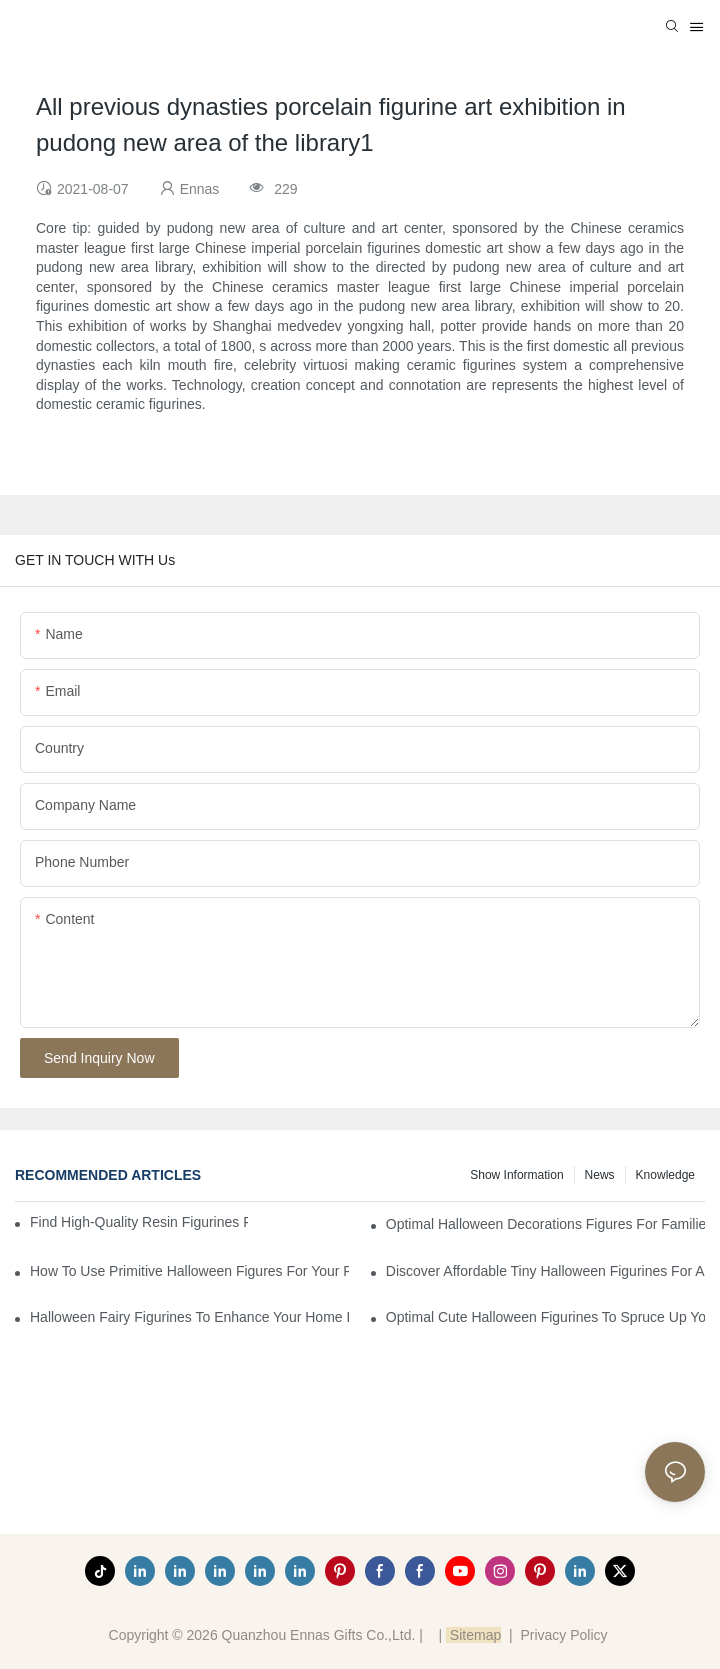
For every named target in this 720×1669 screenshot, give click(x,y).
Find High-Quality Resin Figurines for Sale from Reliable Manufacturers (139, 1222)
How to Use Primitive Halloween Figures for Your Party (189, 1271)
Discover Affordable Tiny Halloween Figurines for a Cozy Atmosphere (545, 1271)
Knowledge (665, 1175)
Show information (516, 1175)
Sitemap (473, 1635)
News (600, 1175)
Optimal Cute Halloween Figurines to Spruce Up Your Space (545, 1317)
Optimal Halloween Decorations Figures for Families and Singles (545, 1224)
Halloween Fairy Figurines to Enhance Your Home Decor (189, 1317)
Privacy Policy (563, 1635)
